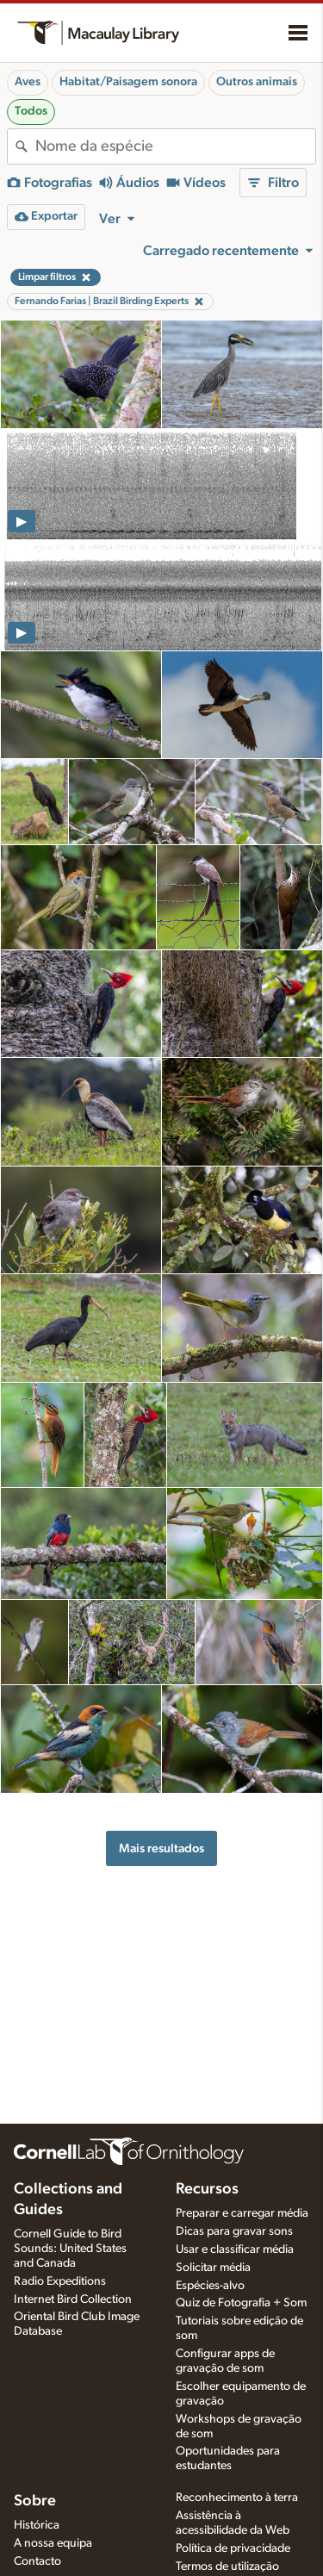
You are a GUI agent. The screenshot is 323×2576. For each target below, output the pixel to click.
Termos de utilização (227, 2566)
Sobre (35, 2501)
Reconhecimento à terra (237, 2498)
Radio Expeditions (60, 2281)
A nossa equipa (53, 2543)
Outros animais (256, 82)
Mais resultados (161, 1848)
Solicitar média (213, 2268)
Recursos (207, 2189)
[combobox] (175, 146)
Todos (31, 111)
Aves (27, 82)
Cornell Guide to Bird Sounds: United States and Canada (70, 2248)
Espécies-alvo (210, 2286)
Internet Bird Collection (73, 2299)
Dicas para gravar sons (234, 2231)
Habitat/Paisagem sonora (128, 82)
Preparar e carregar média (242, 2213)
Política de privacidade (233, 2548)
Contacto (37, 2561)
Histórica (36, 2525)
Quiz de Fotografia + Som (241, 2303)
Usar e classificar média (235, 2249)
